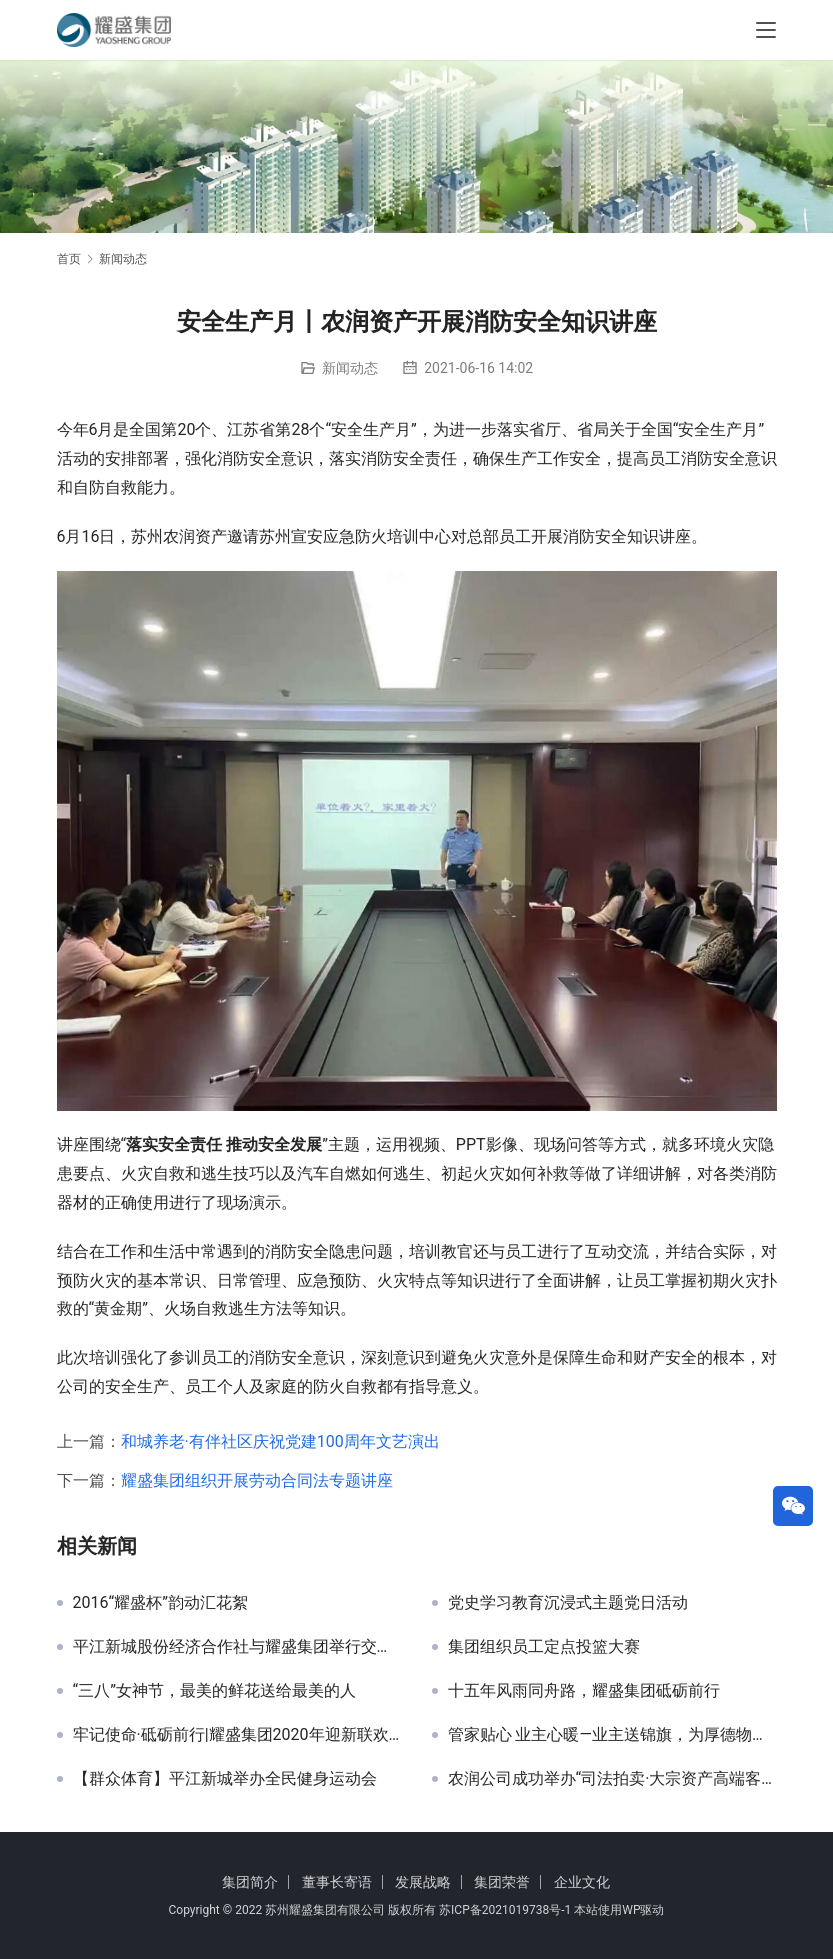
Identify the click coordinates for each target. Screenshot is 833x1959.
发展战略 (423, 1882)
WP (631, 1910)
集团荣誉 (502, 1882)
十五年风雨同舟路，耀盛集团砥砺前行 (584, 1691)
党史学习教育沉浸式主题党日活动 (568, 1603)
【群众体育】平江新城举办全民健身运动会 (225, 1779)
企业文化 (582, 1882)
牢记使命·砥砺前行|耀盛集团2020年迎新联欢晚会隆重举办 (237, 1735)
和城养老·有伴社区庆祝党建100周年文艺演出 (280, 1441)
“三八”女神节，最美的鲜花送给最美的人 (214, 1691)
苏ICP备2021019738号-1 (505, 1910)
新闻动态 (350, 368)
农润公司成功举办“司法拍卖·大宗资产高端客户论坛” (612, 1779)
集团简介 (250, 1882)
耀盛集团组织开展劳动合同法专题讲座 (257, 1480)
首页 (69, 259)
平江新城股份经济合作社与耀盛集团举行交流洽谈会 (237, 1647)
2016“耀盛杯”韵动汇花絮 (160, 1603)
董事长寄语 (337, 1882)
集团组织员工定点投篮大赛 (544, 1647)
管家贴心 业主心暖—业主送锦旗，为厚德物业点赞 (612, 1735)
